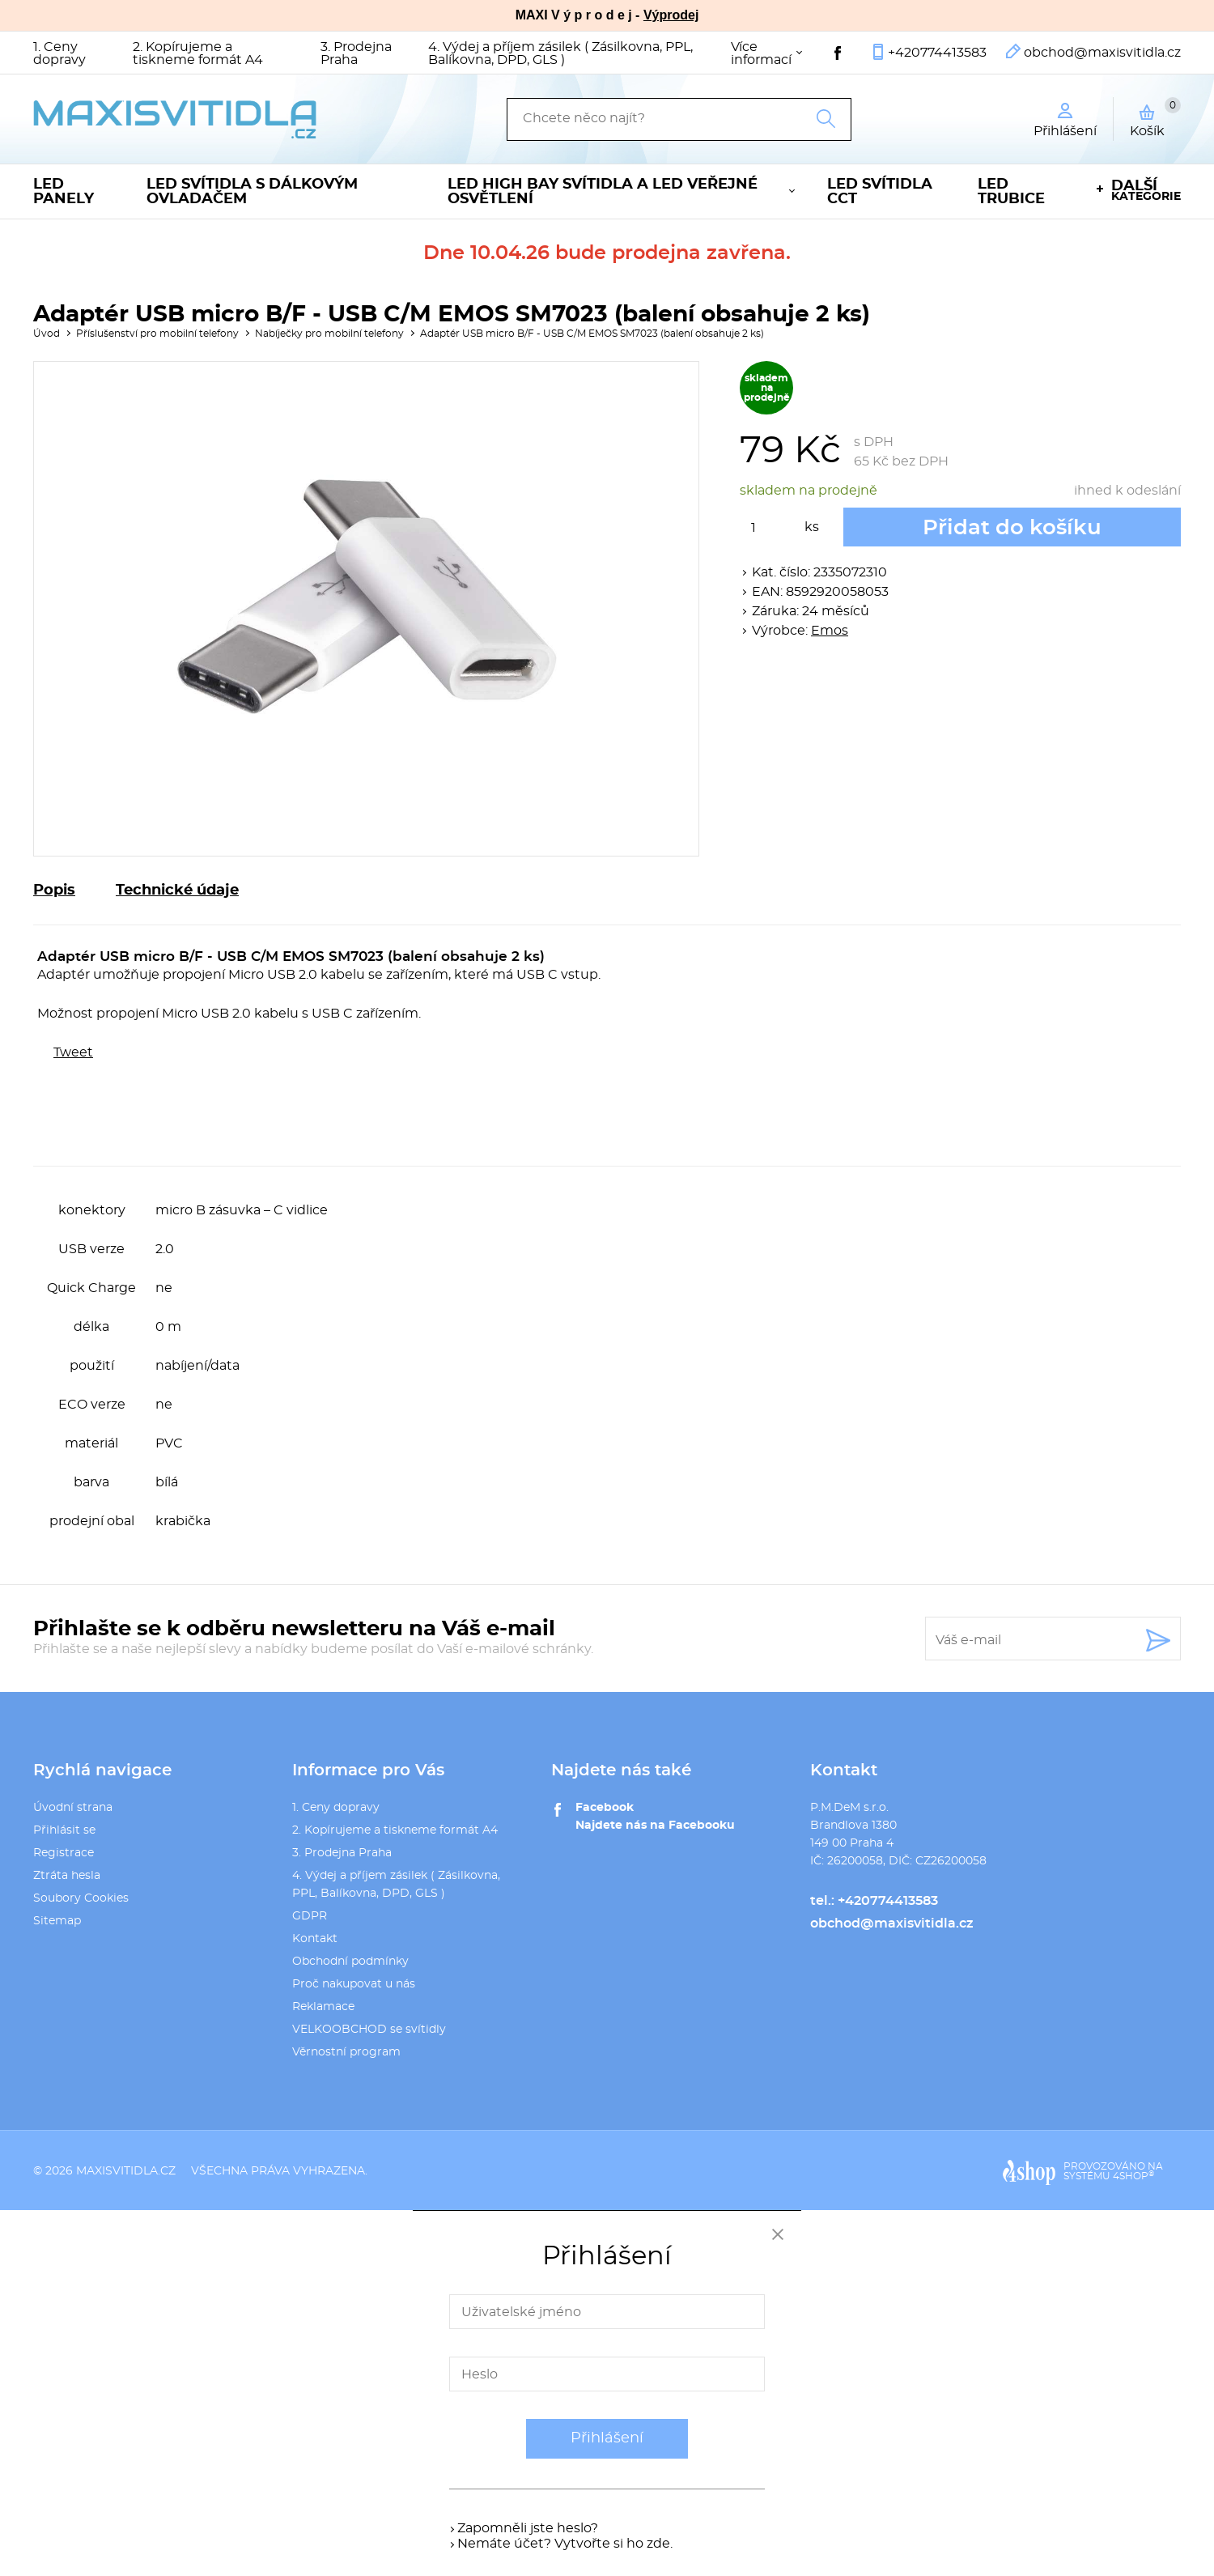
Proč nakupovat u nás (353, 1984)
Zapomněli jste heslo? (527, 2528)
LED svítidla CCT (879, 191)
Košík (1155, 117)
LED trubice (1011, 191)
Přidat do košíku (1012, 527)
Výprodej (670, 15)
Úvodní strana (72, 1807)
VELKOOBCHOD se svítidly (369, 2029)
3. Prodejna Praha (356, 53)
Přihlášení (607, 2438)
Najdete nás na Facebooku (655, 1825)
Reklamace (323, 2007)
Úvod (46, 333)
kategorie (1146, 190)
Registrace (63, 1853)
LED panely (63, 191)
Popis (54, 890)
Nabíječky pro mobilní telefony (329, 333)
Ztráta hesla (66, 1875)
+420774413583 (937, 52)
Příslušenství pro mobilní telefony (157, 333)
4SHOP (1133, 2176)
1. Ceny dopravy (59, 53)
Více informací (761, 53)
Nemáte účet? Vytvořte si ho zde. (565, 2543)
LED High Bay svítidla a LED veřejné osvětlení (603, 191)
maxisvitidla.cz (126, 2171)
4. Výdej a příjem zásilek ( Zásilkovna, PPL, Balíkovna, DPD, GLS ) (560, 53)
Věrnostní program (346, 2052)
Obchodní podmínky (350, 1961)
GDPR (309, 1916)
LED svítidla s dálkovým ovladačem (252, 191)
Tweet (73, 1052)
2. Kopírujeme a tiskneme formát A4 (198, 53)
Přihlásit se (64, 1830)
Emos (829, 630)
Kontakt (314, 1939)
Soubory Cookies (81, 1898)
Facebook (604, 1807)
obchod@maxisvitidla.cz (1102, 52)
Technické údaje (177, 890)
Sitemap (57, 1921)
